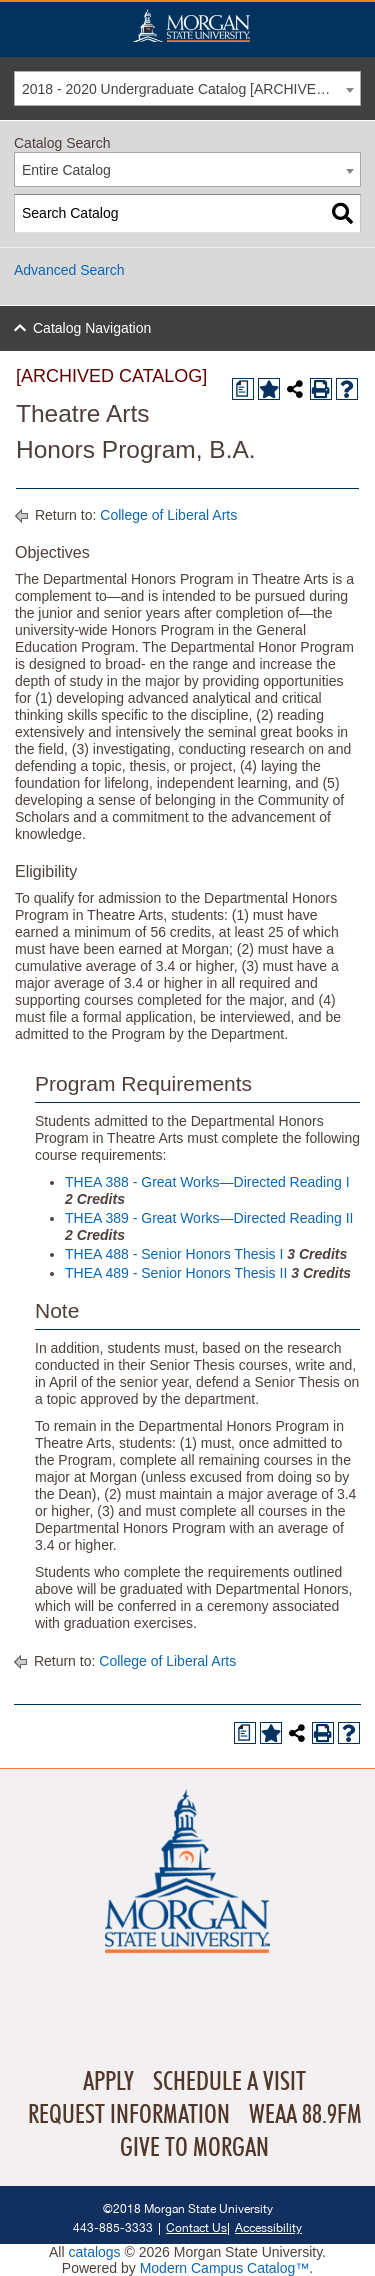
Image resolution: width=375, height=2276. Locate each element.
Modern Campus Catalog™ (225, 2268)
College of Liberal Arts (168, 515)
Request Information (129, 2115)
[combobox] (187, 88)
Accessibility (268, 2227)
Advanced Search (69, 270)
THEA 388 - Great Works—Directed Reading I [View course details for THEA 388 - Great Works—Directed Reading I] (207, 1182)
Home (191, 25)
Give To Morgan (194, 2148)
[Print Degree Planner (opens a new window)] (243, 389)
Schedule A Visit (229, 2082)
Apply (108, 2082)
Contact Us (196, 2227)
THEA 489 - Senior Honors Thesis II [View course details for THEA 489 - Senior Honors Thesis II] (176, 1273)
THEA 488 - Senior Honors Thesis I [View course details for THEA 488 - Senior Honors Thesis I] (174, 1254)
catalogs (94, 2252)
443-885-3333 (113, 2227)
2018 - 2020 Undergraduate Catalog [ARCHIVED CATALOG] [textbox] (191, 89)
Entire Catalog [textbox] (66, 170)
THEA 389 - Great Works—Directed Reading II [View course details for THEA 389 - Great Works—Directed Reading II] (209, 1218)
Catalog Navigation (92, 328)
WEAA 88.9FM (305, 2115)
